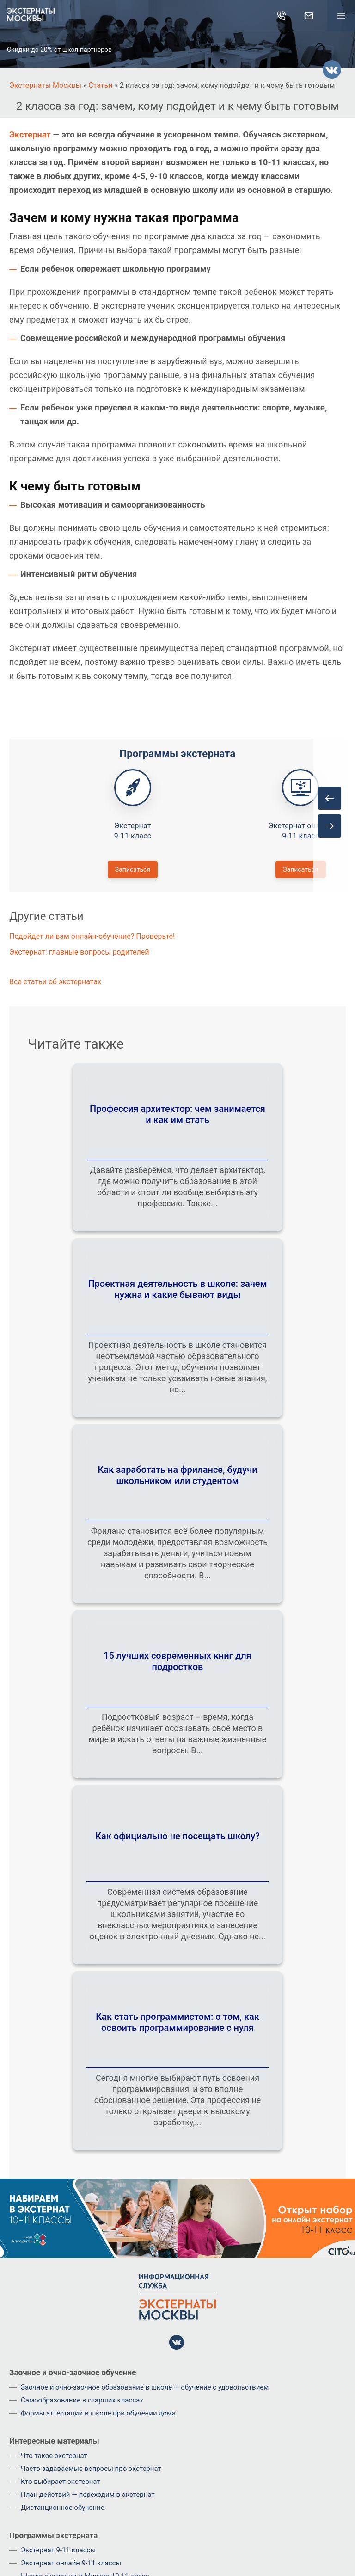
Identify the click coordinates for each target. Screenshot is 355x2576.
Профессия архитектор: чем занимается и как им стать (177, 1114)
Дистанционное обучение (62, 2507)
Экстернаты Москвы (45, 85)
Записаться (132, 869)
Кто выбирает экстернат (60, 2481)
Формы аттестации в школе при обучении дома (98, 2413)
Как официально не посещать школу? (177, 1836)
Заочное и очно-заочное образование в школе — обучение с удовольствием (145, 2387)
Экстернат (30, 134)
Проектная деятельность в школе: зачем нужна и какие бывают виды (177, 1289)
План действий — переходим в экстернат (88, 2494)
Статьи (100, 85)
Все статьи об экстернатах (55, 981)
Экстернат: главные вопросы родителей (79, 952)
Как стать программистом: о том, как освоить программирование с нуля (177, 2022)
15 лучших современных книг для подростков (177, 1661)
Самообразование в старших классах (82, 2400)
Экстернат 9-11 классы (58, 2550)
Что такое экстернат (54, 2456)
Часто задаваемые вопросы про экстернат (91, 2468)
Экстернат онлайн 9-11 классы (71, 2563)
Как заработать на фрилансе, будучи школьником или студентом (177, 1475)
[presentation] (329, 798)
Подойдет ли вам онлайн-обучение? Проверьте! (92, 936)
